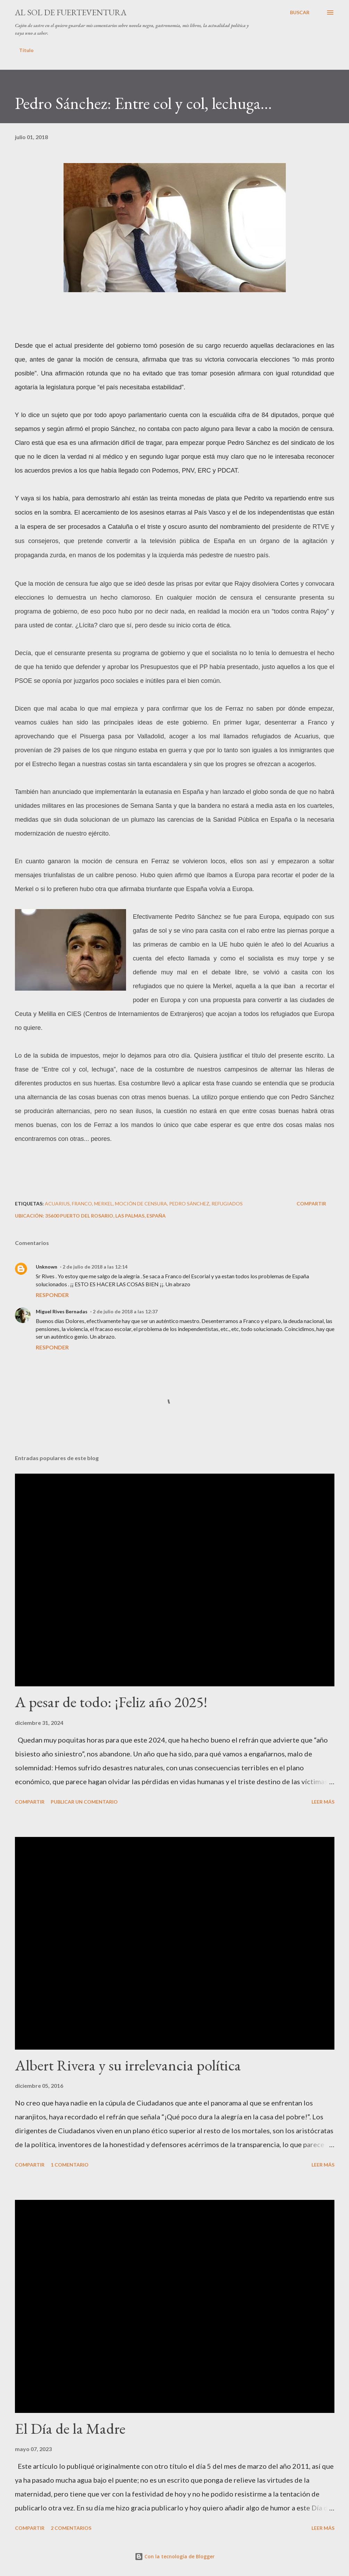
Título (26, 50)
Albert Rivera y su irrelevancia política (128, 2065)
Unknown (46, 1267)
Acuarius (57, 1203)
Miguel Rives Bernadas (62, 1311)
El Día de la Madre (70, 2428)
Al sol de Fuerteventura (70, 12)
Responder (52, 1294)
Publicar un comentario (84, 1802)
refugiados (227, 1203)
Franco (82, 1203)
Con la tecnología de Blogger (175, 2556)
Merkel (103, 1203)
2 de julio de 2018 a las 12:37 (125, 1311)
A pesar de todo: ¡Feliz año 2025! (111, 1702)
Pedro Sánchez (189, 1203)
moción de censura (141, 1203)
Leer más (322, 1802)
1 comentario (70, 2165)
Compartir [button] (311, 1203)
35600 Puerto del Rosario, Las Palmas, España (105, 1216)
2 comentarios (71, 2528)
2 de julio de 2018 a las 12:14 (95, 1267)
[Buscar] (299, 12)
